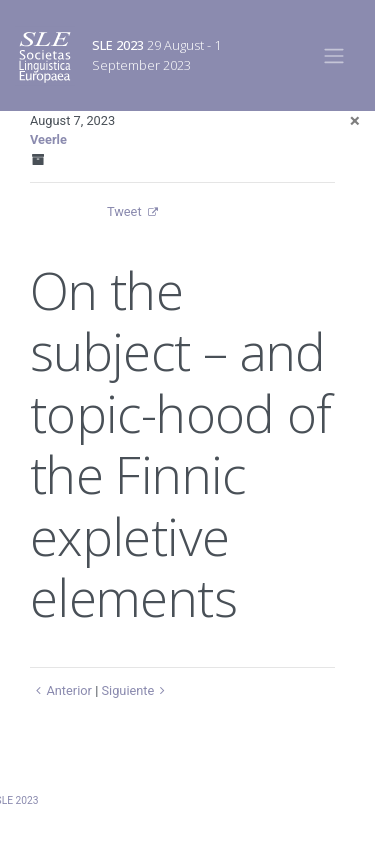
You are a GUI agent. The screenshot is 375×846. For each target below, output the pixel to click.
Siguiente (135, 690)
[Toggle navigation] (334, 55)
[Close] (355, 120)
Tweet (124, 211)
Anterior (61, 690)
